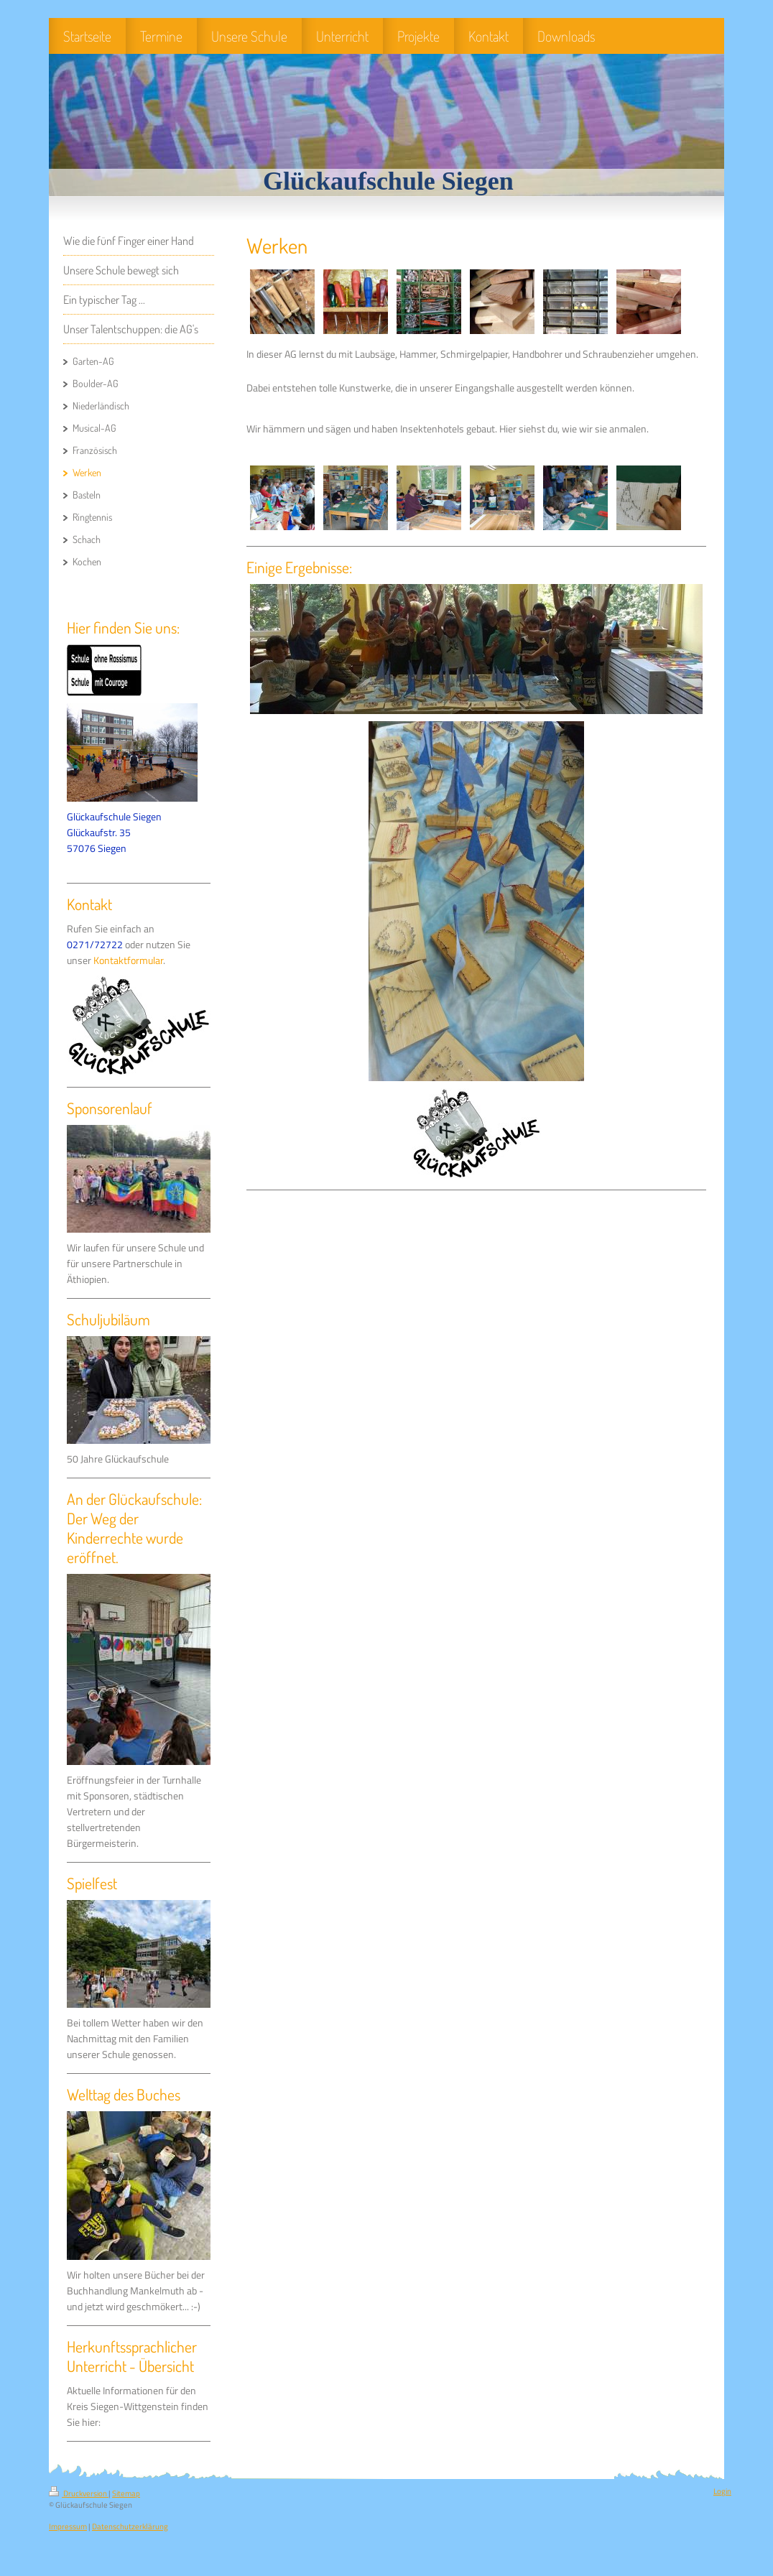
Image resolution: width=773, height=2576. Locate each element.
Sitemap (126, 2493)
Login (722, 2491)
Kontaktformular (128, 960)
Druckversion (78, 2493)
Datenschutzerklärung (130, 2526)
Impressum (68, 2526)
